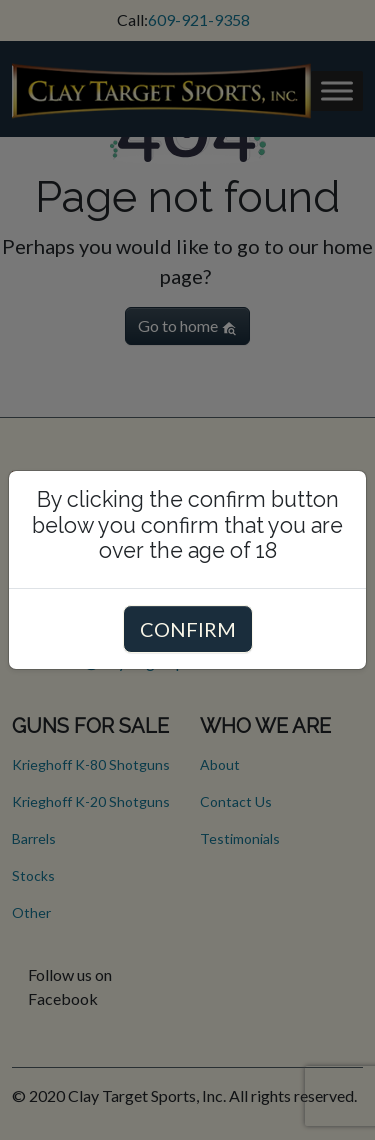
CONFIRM (188, 629)
